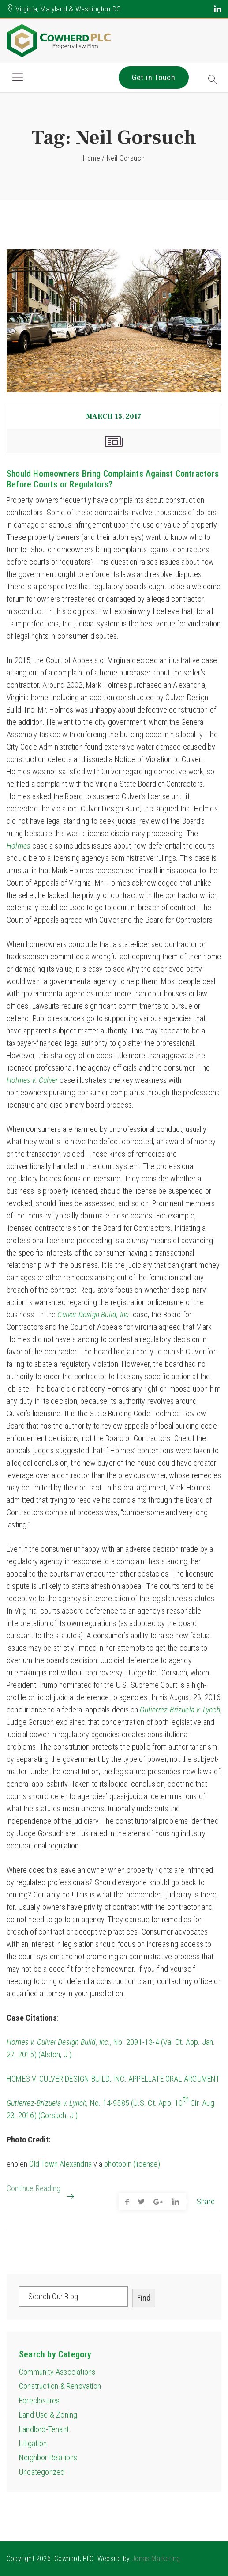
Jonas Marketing (155, 2558)
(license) (146, 2164)
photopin (117, 2164)
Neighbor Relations (48, 2457)
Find (143, 2297)
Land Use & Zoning (48, 2414)
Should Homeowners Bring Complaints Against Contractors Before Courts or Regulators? (113, 478)
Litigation (33, 2443)
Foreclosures (39, 2400)
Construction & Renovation (60, 2386)
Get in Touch (154, 77)
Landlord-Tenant (44, 2429)
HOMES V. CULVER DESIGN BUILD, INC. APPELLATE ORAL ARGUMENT (113, 2078)
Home (91, 158)
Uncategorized (42, 2472)
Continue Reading (33, 2192)
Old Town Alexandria (60, 2164)
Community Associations (57, 2371)
